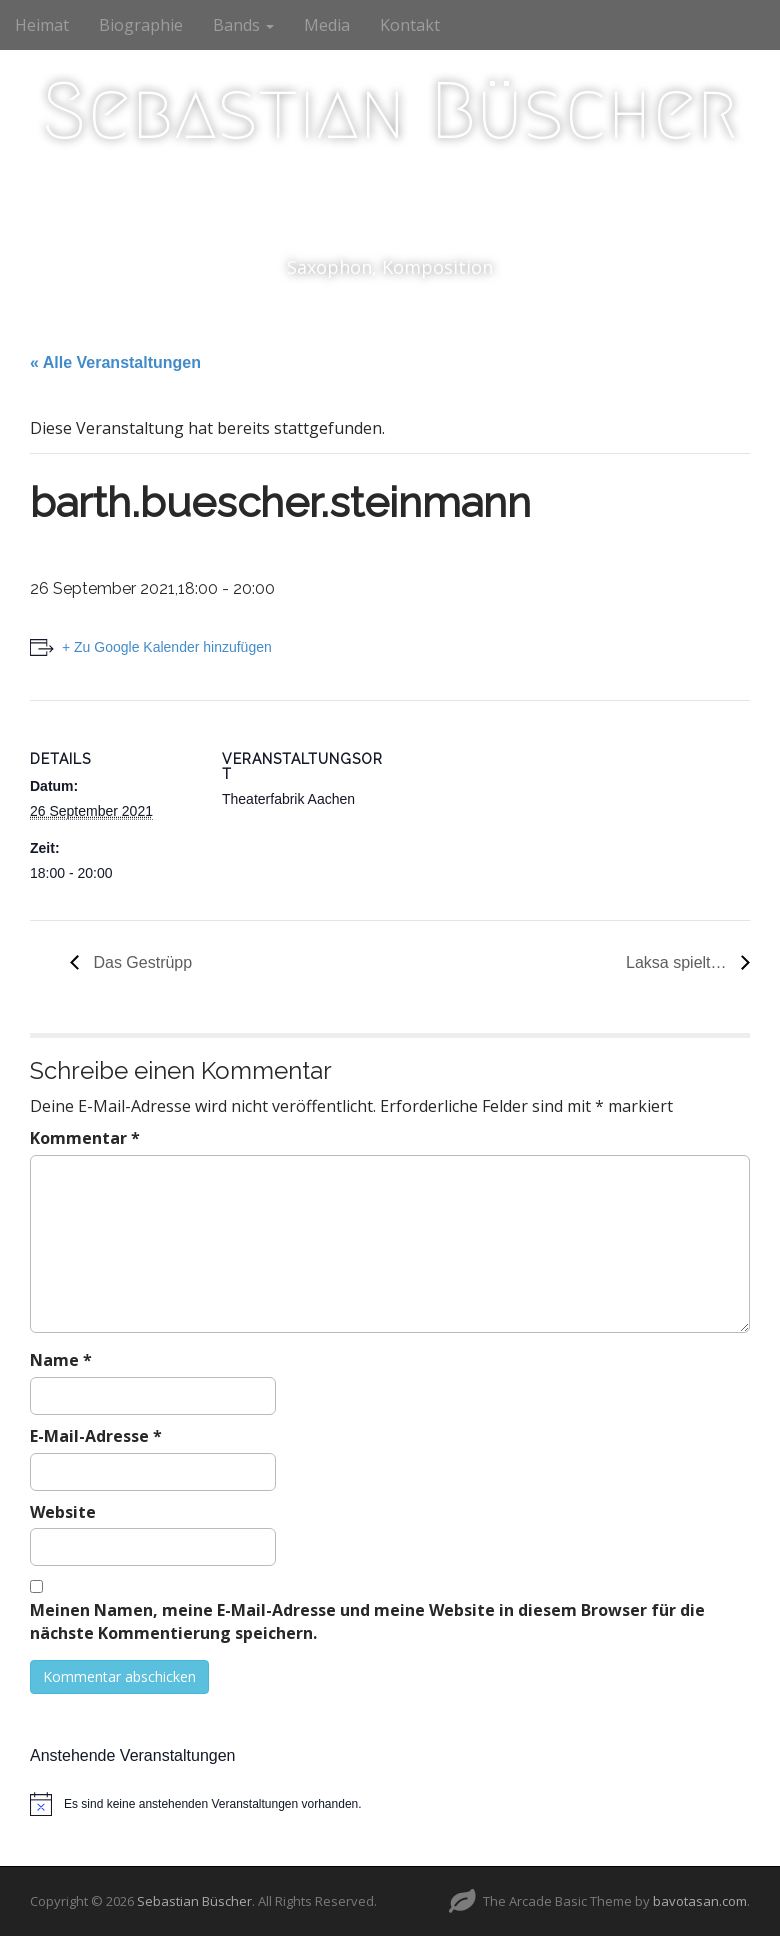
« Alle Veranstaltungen (115, 362)
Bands (243, 25)
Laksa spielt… (678, 962)
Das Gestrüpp (140, 962)
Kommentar (85, 1138)
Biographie (141, 25)
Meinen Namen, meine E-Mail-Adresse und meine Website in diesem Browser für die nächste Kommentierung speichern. (367, 1621)
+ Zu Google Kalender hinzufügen (167, 647)
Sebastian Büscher (390, 111)
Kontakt (410, 25)
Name (61, 1360)
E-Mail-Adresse (96, 1436)
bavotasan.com (700, 1901)
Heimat (42, 25)
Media (327, 25)
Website (63, 1512)
